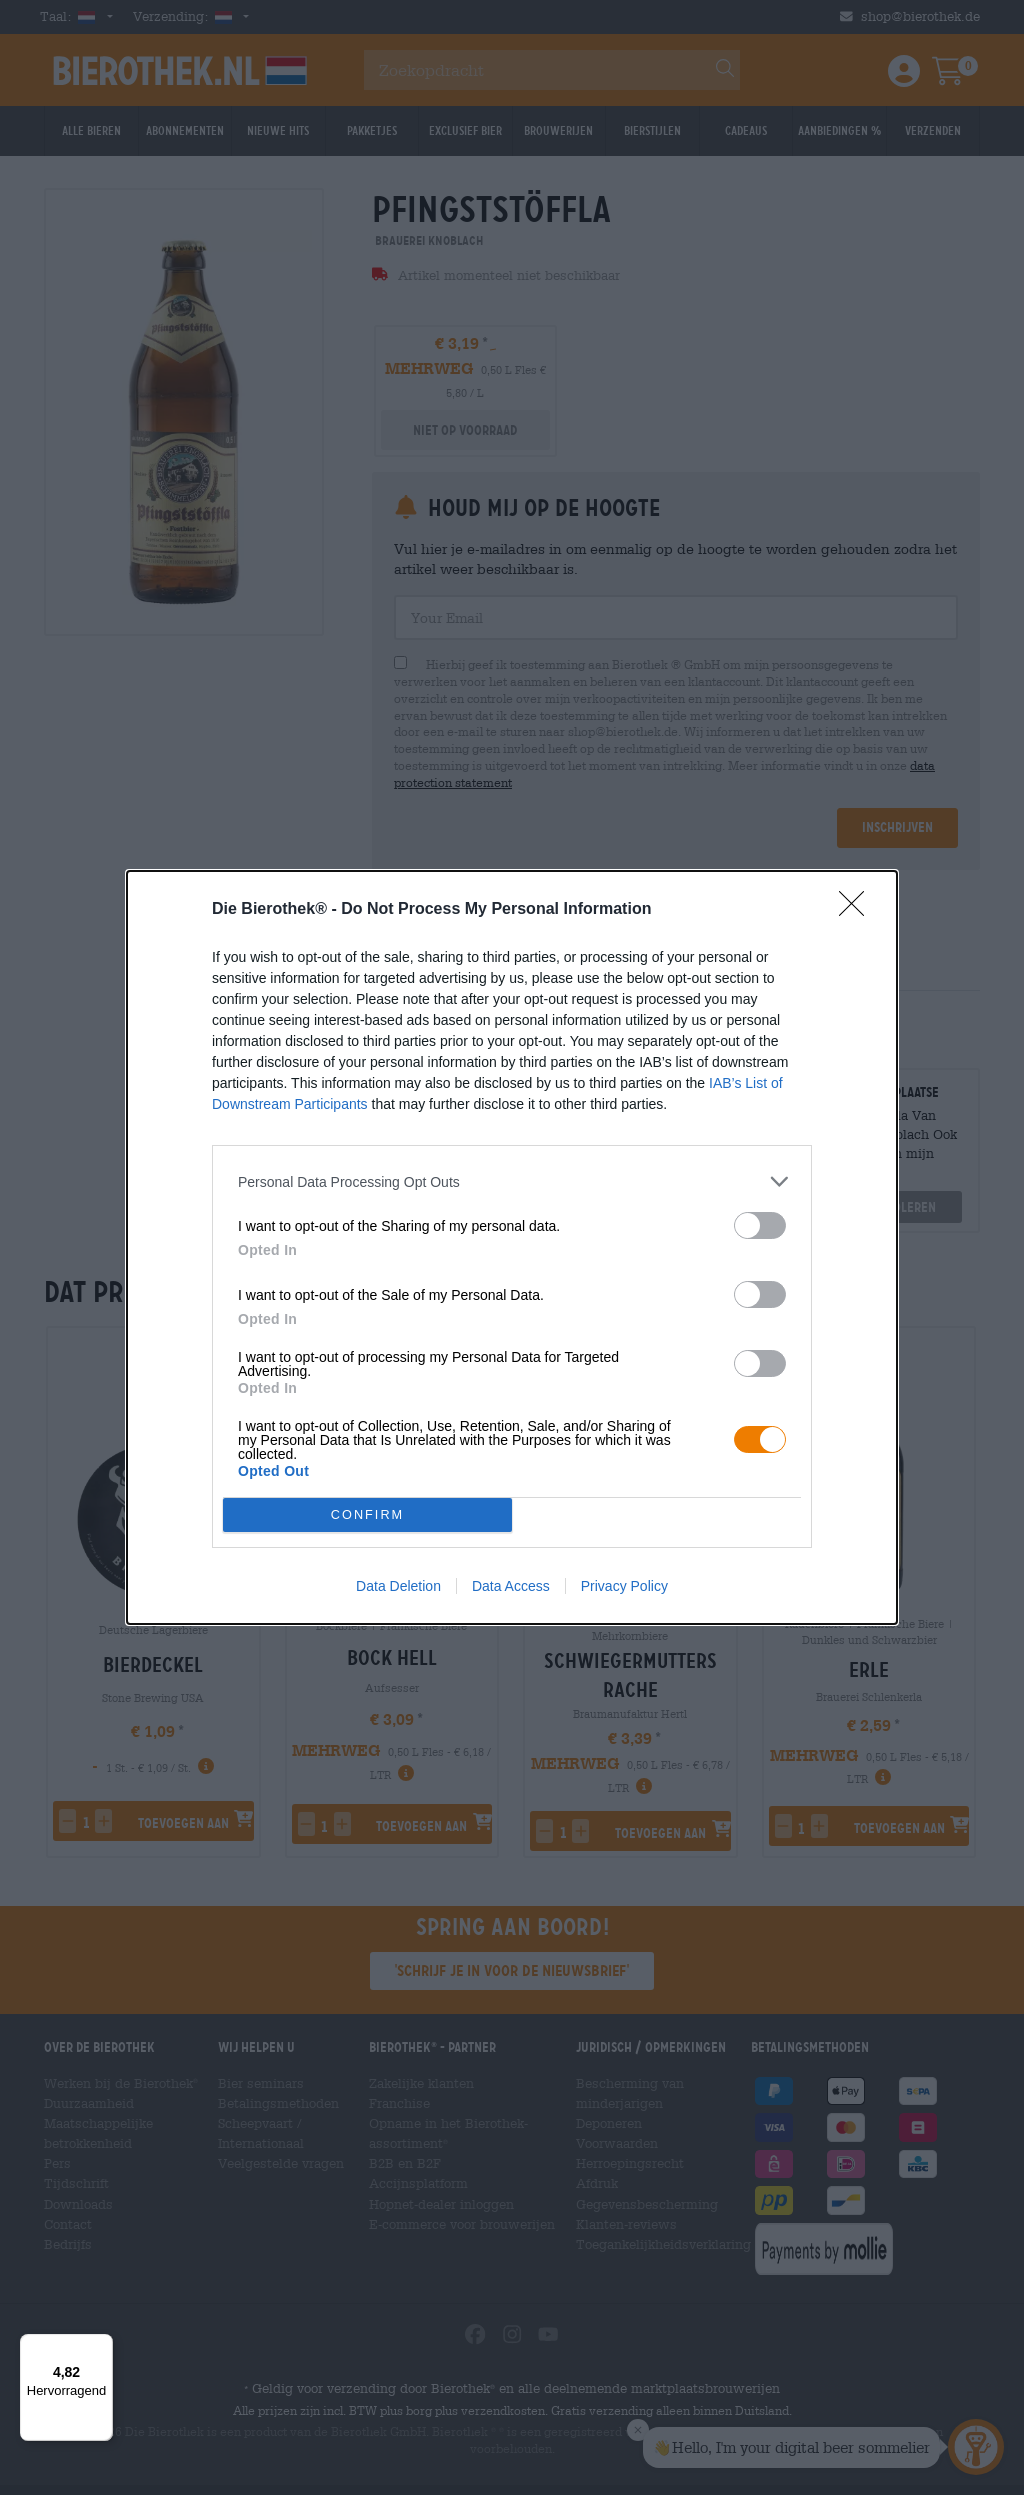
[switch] (760, 1225)
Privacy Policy (624, 1586)
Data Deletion (398, 1586)
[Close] (858, 910)
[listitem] (512, 1181)
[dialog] (512, 1247)
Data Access (511, 1586)
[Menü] (101, 2346)
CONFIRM (367, 1515)
